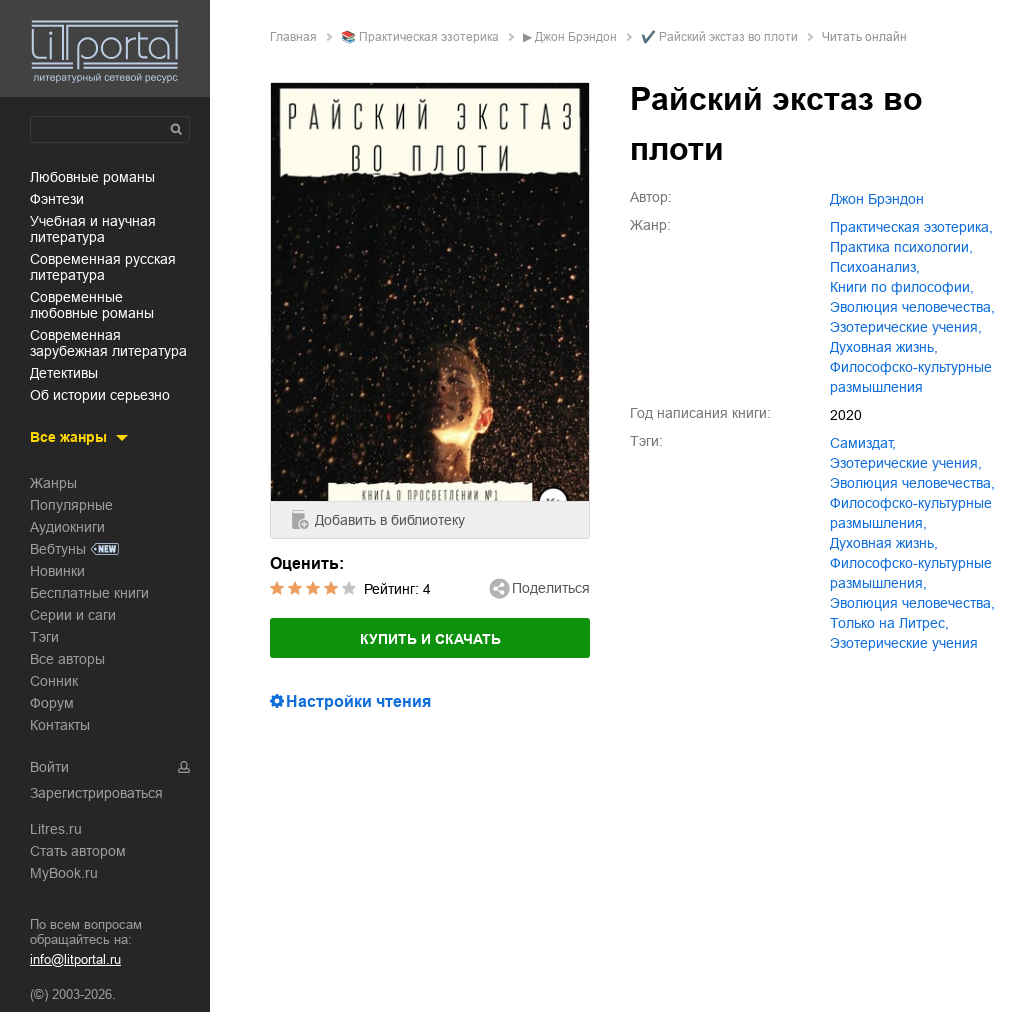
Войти (49, 767)
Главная (293, 37)
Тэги (44, 637)
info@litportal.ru (75, 959)
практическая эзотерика (429, 37)
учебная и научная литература (93, 229)
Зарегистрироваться (96, 793)
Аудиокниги (67, 527)
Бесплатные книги (89, 593)
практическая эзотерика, (911, 227)
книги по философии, (902, 287)
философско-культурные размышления (911, 377)
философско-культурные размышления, (911, 513)
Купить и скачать (430, 639)
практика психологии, (901, 247)
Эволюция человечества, (912, 603)
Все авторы (67, 659)
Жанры (53, 483)
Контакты (60, 725)
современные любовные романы (92, 305)
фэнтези (57, 199)
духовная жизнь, (884, 347)
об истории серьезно (100, 395)
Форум (52, 703)
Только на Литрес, (889, 623)
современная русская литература (103, 267)
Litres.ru (56, 829)
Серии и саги (73, 615)
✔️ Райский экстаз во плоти (719, 37)
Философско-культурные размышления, (911, 573)
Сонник (54, 681)
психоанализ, (875, 267)
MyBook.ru (64, 873)
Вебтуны (58, 549)
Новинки (57, 571)
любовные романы (92, 177)
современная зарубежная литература (108, 343)
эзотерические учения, (906, 327)
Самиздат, (863, 443)
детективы (64, 373)
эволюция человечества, (912, 307)
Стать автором (78, 851)
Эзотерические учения (904, 643)
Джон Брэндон (576, 37)
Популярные (71, 505)
